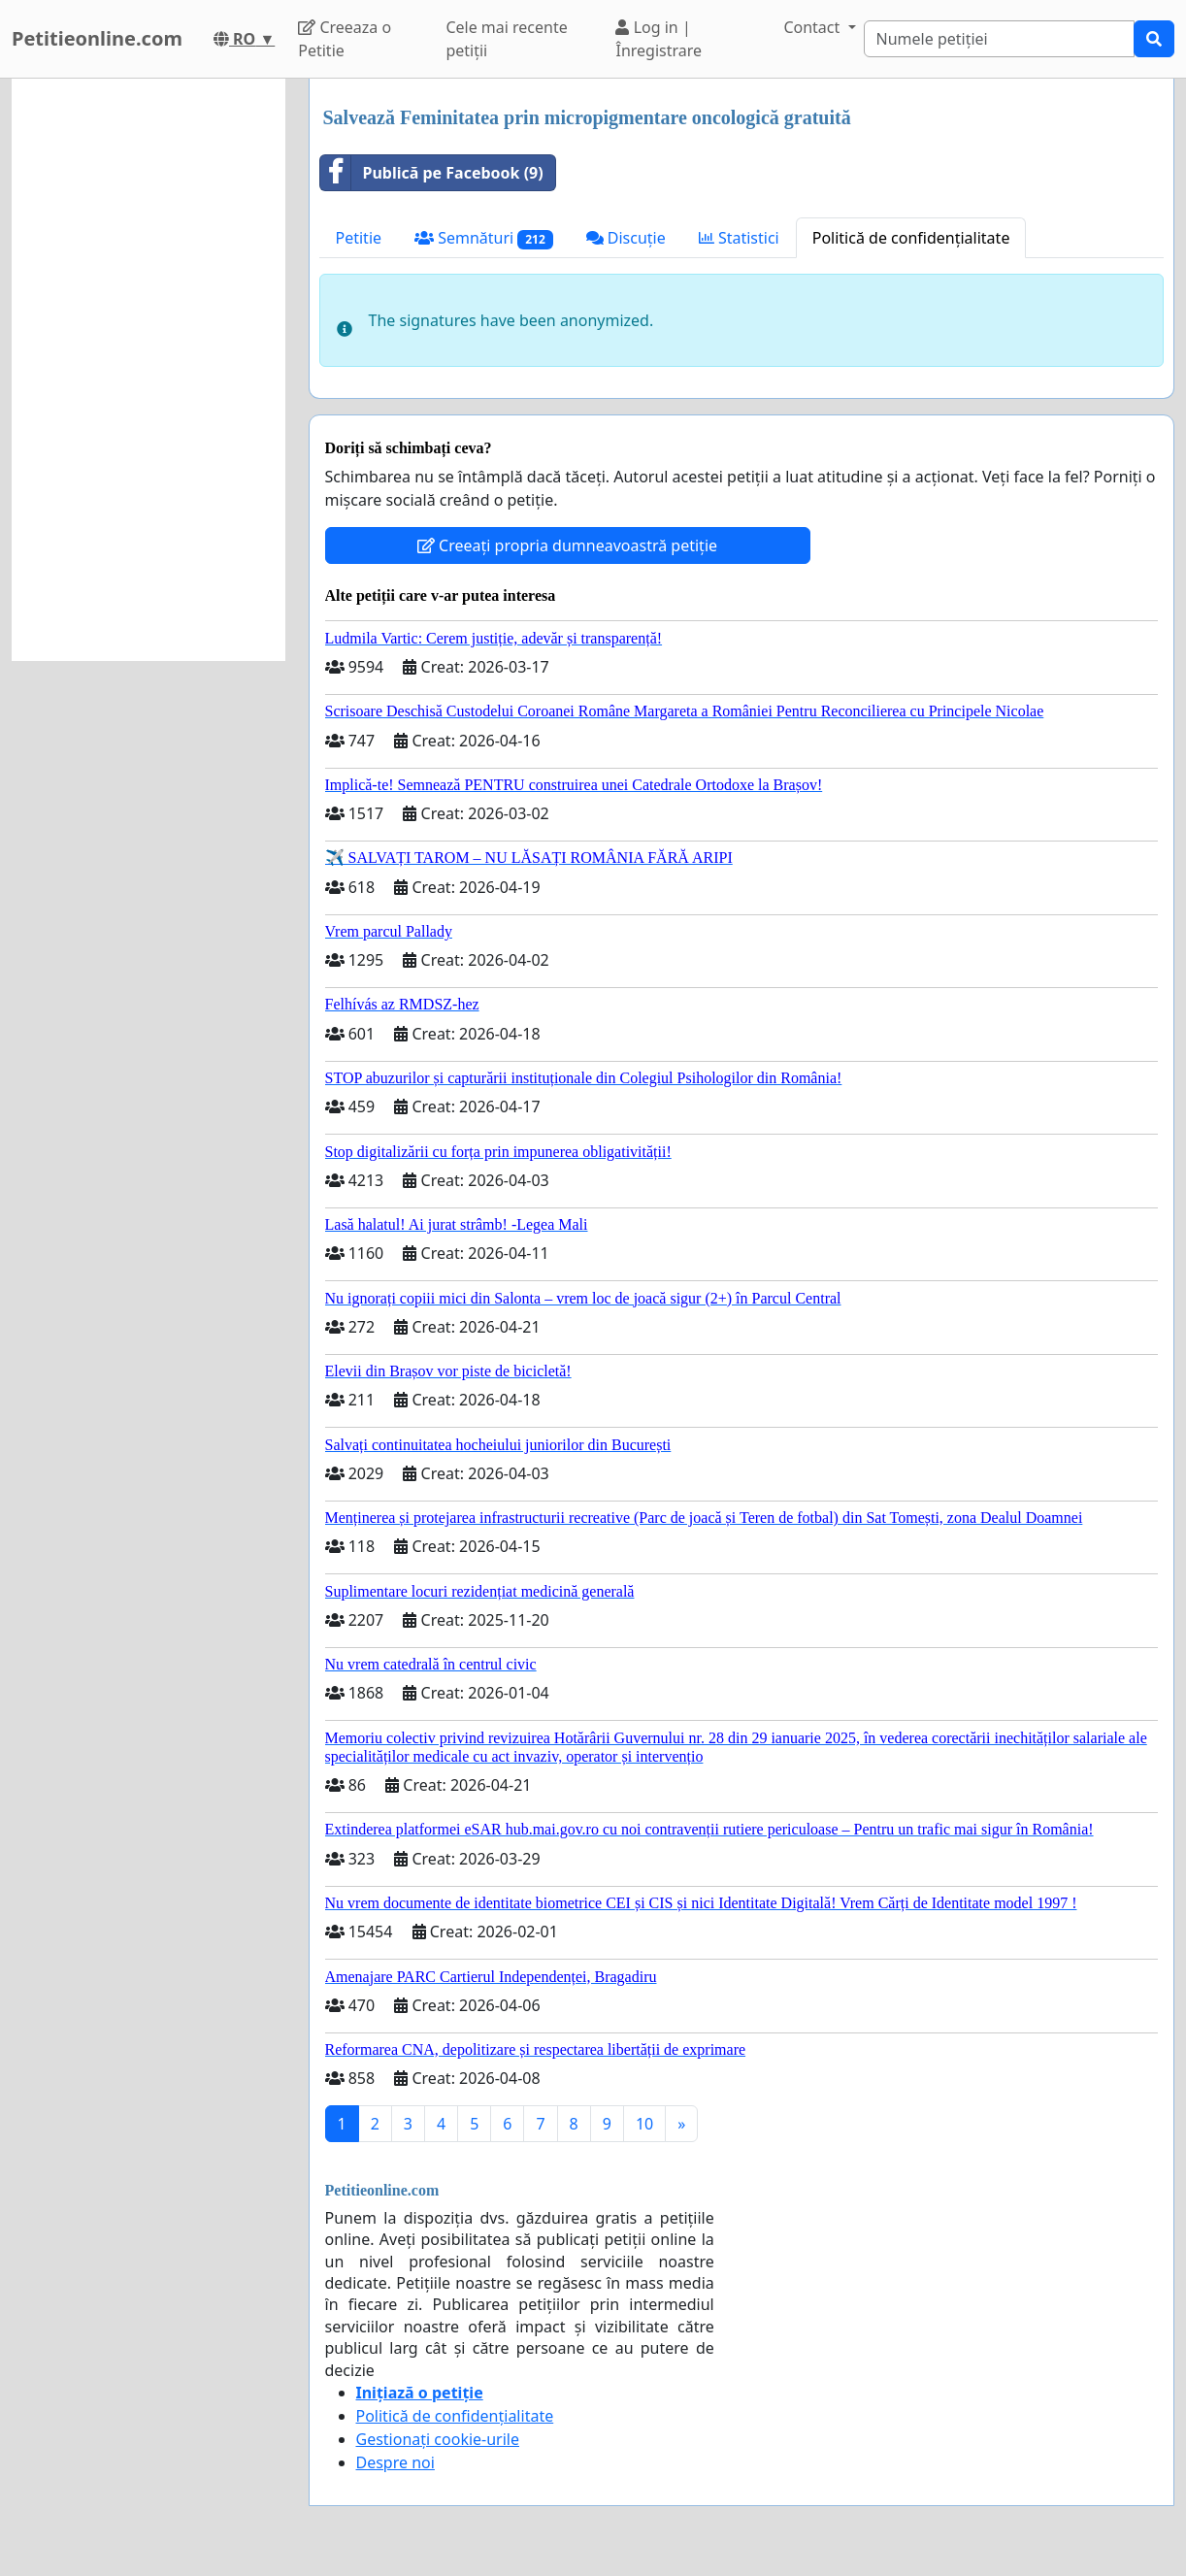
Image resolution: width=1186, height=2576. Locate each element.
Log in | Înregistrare (658, 39)
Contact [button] (813, 27)
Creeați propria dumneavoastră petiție (567, 545)
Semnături (483, 238)
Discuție (626, 237)
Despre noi (395, 2462)
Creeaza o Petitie (344, 39)
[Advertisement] (148, 370)
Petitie (359, 237)
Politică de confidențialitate (911, 237)
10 (644, 2123)
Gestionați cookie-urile (438, 2439)
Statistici (739, 237)
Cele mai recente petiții (506, 39)
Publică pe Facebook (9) (432, 172)
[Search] (999, 38)
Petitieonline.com (97, 38)
